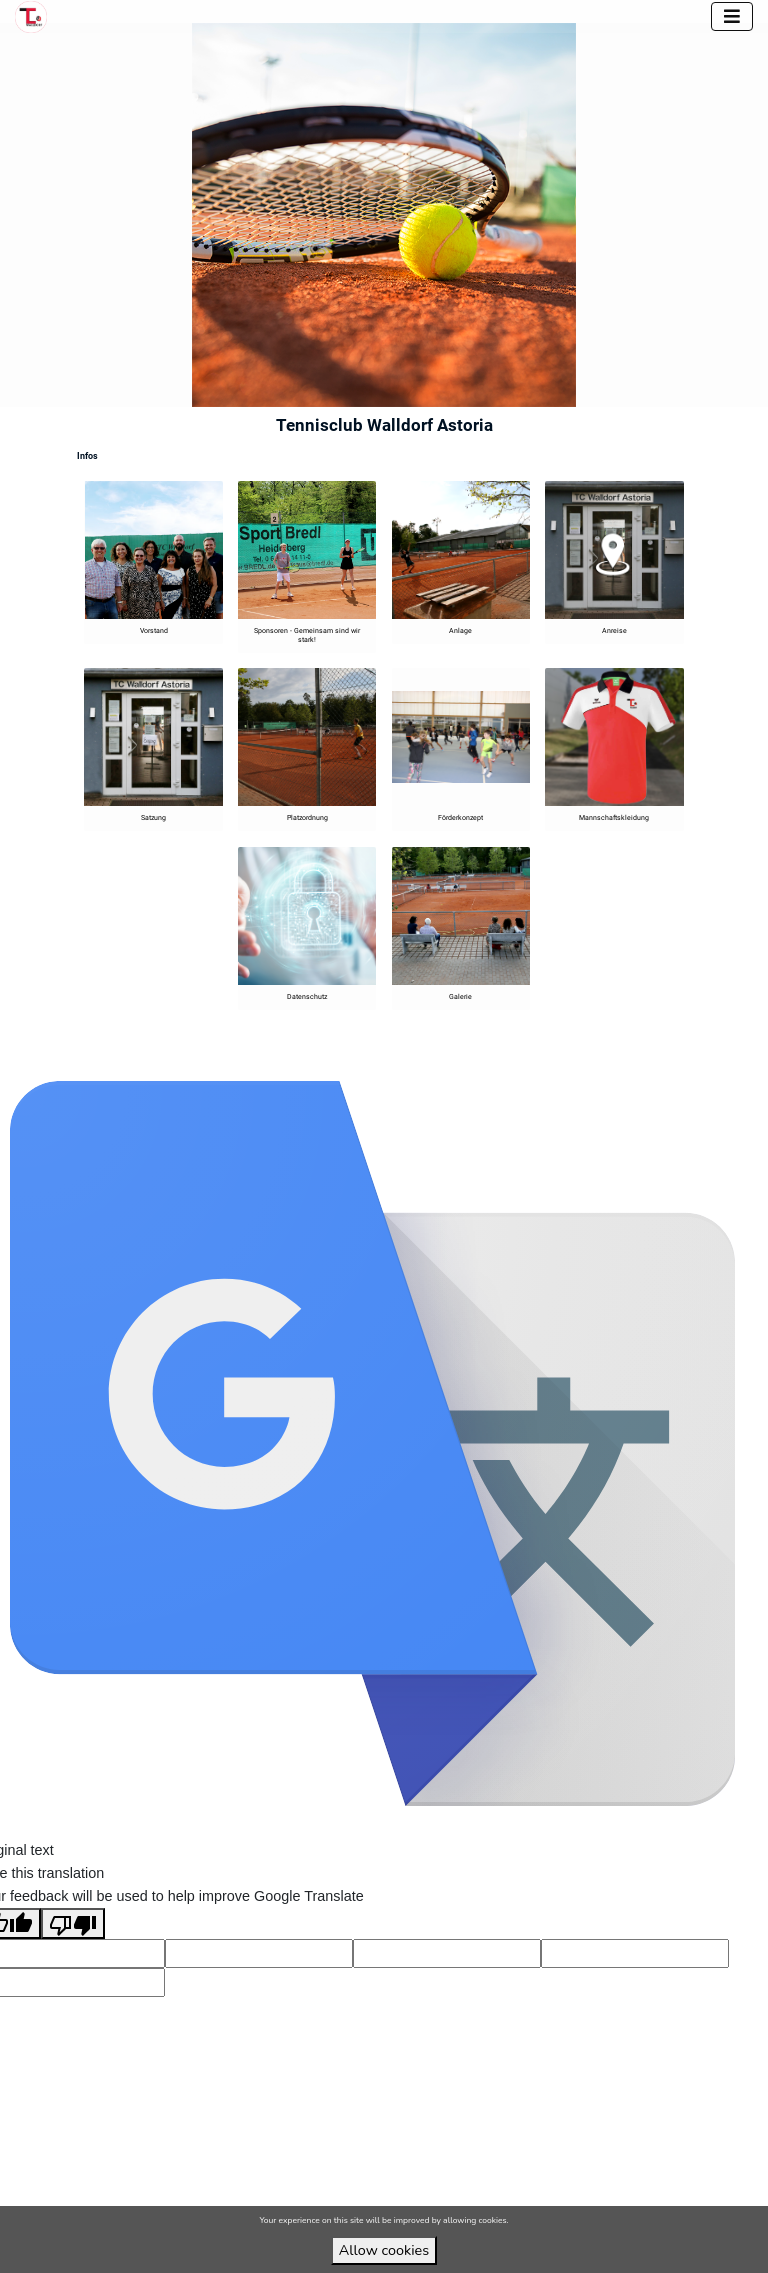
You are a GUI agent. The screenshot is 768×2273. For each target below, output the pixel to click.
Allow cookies (384, 2250)
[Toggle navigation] (732, 16)
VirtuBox (411, 1060)
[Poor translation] (73, 1947)
